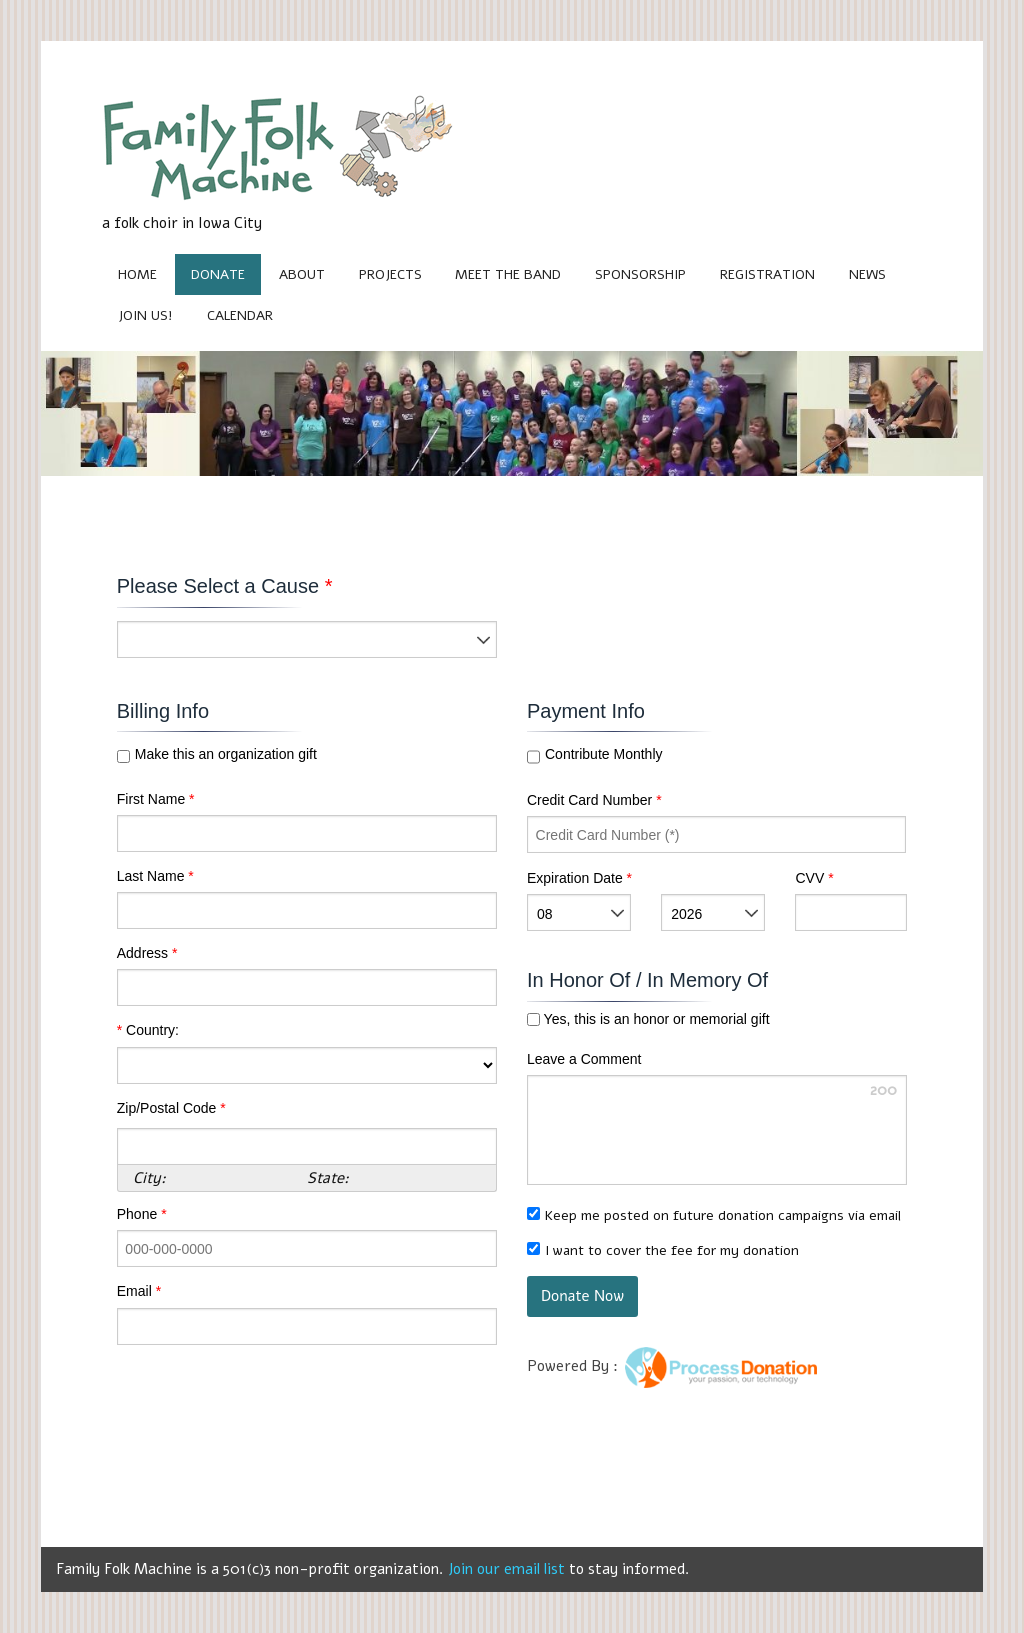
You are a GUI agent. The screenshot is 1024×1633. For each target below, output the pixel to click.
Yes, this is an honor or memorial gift (655, 1019)
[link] (770, 1299)
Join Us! (145, 315)
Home (137, 274)
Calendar (240, 315)
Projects (390, 274)
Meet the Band (508, 274)
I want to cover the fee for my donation (672, 1250)
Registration (767, 274)
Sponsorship (640, 274)
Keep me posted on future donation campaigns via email (723, 1215)
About (302, 274)
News (867, 274)
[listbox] (307, 639)
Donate (218, 274)
